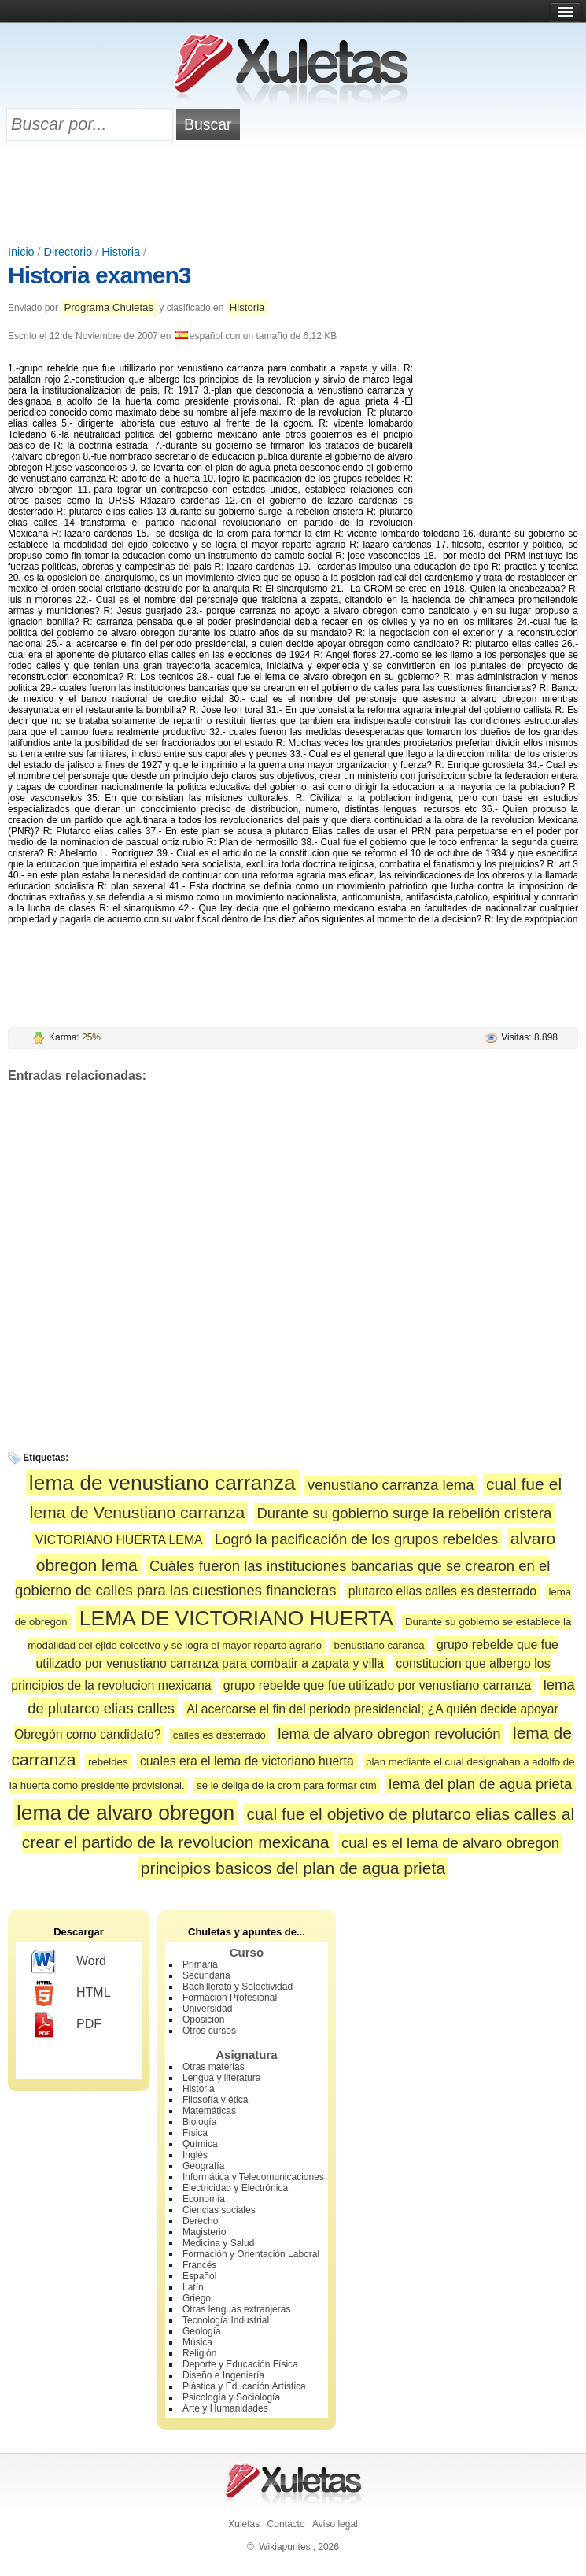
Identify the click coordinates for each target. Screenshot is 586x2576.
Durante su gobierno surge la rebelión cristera (404, 1513)
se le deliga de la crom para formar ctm (287, 1785)
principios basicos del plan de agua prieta (293, 1868)
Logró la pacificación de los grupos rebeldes (356, 1539)
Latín (193, 2287)
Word (68, 1962)
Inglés (195, 2154)
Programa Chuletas (108, 307)
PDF (66, 2025)
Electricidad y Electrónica (235, 2187)
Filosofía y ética (215, 2099)
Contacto (286, 2524)
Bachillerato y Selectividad (237, 1986)
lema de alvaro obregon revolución (389, 1733)
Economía (203, 2199)
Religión (199, 2353)
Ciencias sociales (219, 2210)
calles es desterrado (219, 1735)
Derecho (200, 2221)
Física (195, 2132)
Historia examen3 (99, 275)
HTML (71, 1993)
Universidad (207, 2008)
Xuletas (244, 2524)
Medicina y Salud (218, 2243)
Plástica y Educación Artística (244, 2386)
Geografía (203, 2165)
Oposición (203, 2019)
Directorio (68, 252)
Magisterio (204, 2232)
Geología (201, 2331)
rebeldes (108, 1762)
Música (197, 2342)
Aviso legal (335, 2524)
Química (200, 2143)
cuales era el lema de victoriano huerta (247, 1761)
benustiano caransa (379, 1645)
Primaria (200, 1964)
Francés (199, 2265)
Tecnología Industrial (225, 2320)
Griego (196, 2298)
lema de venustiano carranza (162, 1483)
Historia (120, 252)
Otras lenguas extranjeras (236, 2309)
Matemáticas (209, 2110)
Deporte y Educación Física (240, 2364)
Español (199, 2276)
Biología (199, 2121)
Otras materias (213, 2066)
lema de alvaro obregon (125, 1812)
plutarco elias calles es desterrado (442, 1591)
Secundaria (206, 1975)
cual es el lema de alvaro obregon (450, 1843)
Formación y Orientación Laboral (250, 2254)
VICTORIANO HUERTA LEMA (119, 1540)
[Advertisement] (293, 194)
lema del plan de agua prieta (480, 1784)
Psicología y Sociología (231, 2397)
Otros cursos (209, 2030)
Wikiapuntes (284, 2546)
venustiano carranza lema (391, 1484)
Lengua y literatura (221, 2077)
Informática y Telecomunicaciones (253, 2176)
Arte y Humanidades (225, 2408)
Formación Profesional (229, 1997)
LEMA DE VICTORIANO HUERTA (236, 1618)
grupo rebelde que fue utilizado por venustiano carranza (377, 1685)
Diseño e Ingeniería (223, 2375)
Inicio (21, 252)
